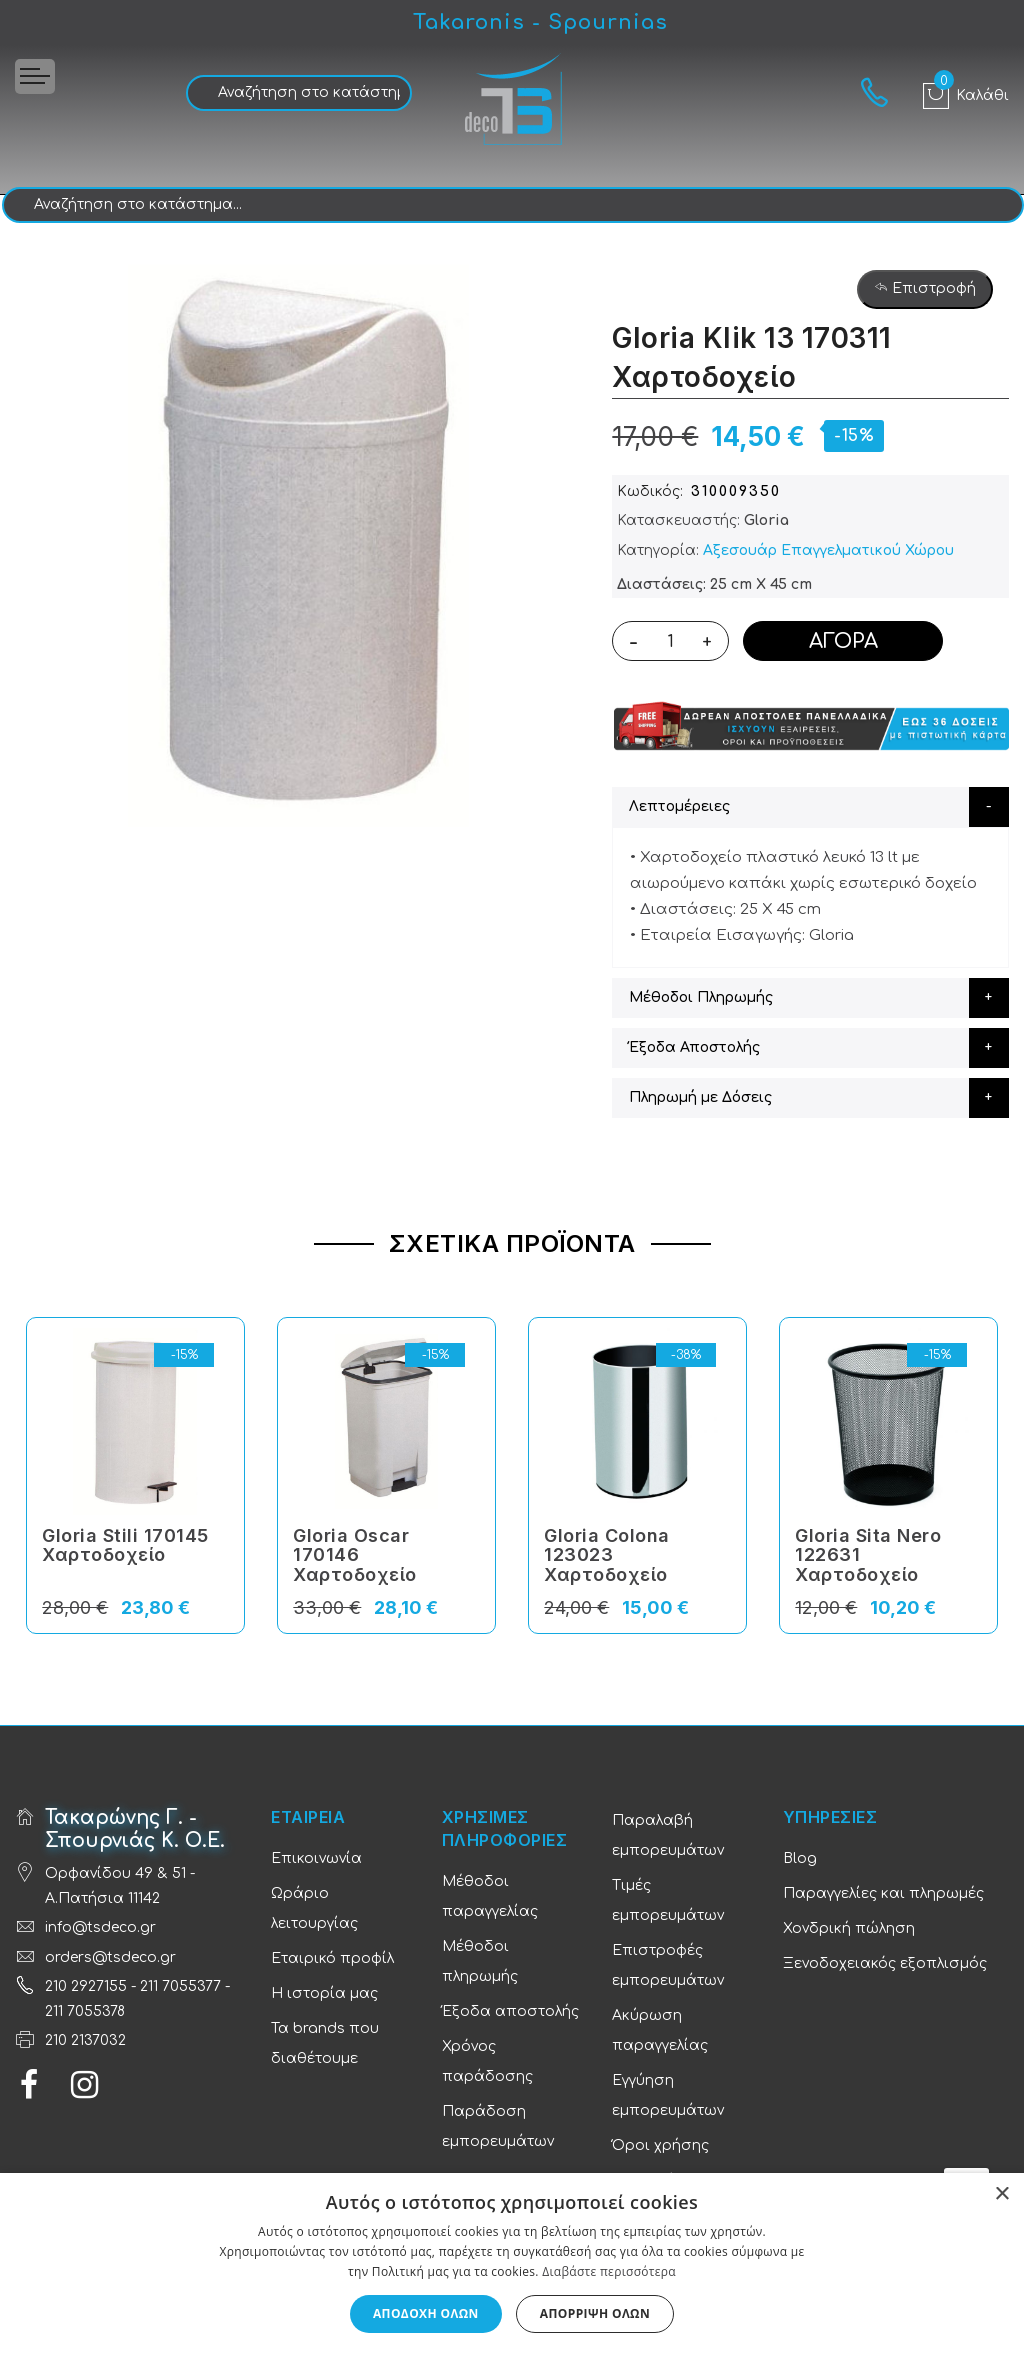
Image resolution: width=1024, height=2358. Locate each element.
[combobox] (299, 93)
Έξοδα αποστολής (510, 2011)
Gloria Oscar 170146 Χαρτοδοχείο (355, 1555)
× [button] (1001, 2194)
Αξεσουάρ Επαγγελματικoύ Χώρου (828, 550)
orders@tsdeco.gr (110, 1957)
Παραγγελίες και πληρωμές (883, 1893)
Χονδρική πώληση (849, 1928)
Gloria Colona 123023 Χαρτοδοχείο (607, 1555)
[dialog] (512, 2265)
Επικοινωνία (316, 1858)
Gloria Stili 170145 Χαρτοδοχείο (125, 1545)
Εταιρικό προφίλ (332, 1958)
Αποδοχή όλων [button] (426, 2313)
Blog (800, 1858)
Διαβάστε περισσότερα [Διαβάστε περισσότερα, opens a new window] (609, 2271)
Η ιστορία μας (324, 1993)
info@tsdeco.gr (100, 1927)
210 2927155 (86, 1986)
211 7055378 (85, 2011)
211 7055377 (180, 1986)
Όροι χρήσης (660, 2145)
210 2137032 (85, 2040)
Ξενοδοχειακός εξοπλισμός (885, 1963)
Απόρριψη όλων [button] (595, 2313)
